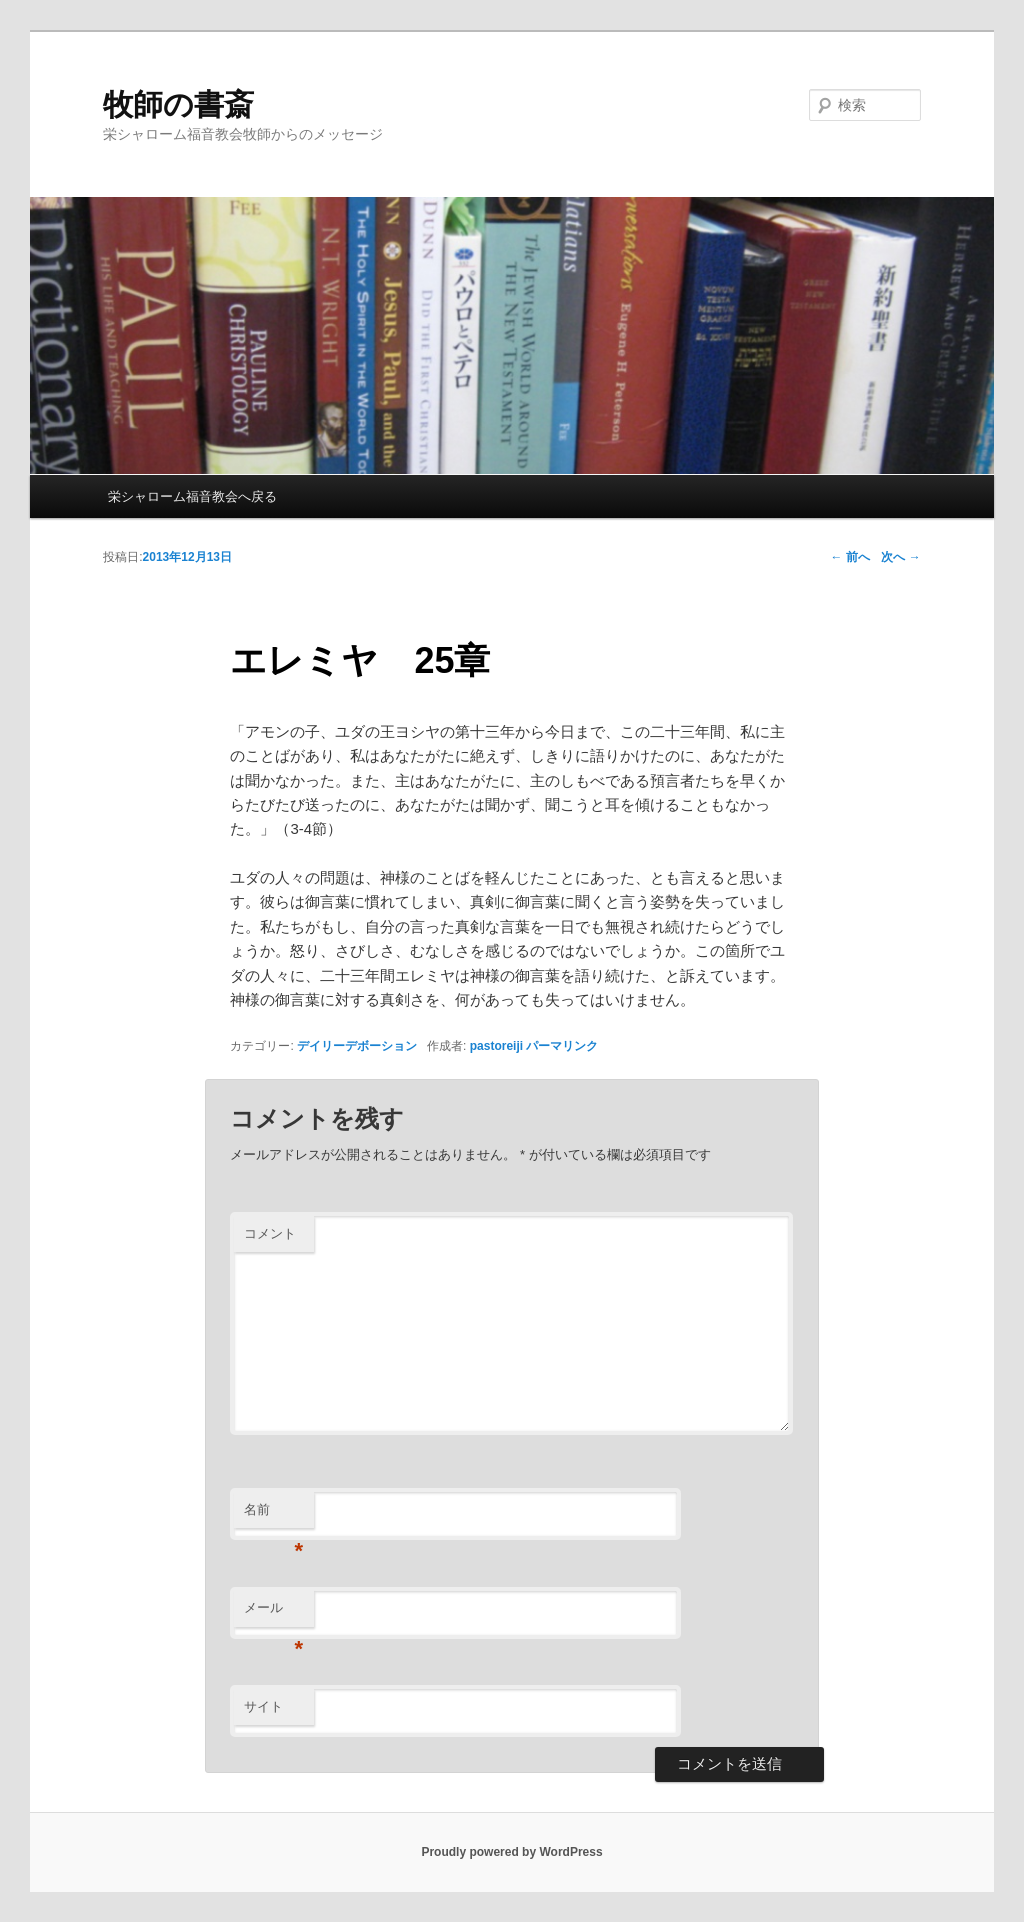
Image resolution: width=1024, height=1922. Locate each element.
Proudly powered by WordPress (511, 1852)
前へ (849, 557)
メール (273, 1613)
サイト (263, 1706)
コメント (270, 1233)
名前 (273, 1515)
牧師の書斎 (178, 104)
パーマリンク (562, 1046)
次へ (900, 557)
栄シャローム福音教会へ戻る (192, 496)
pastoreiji (496, 1046)
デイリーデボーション (357, 1046)
